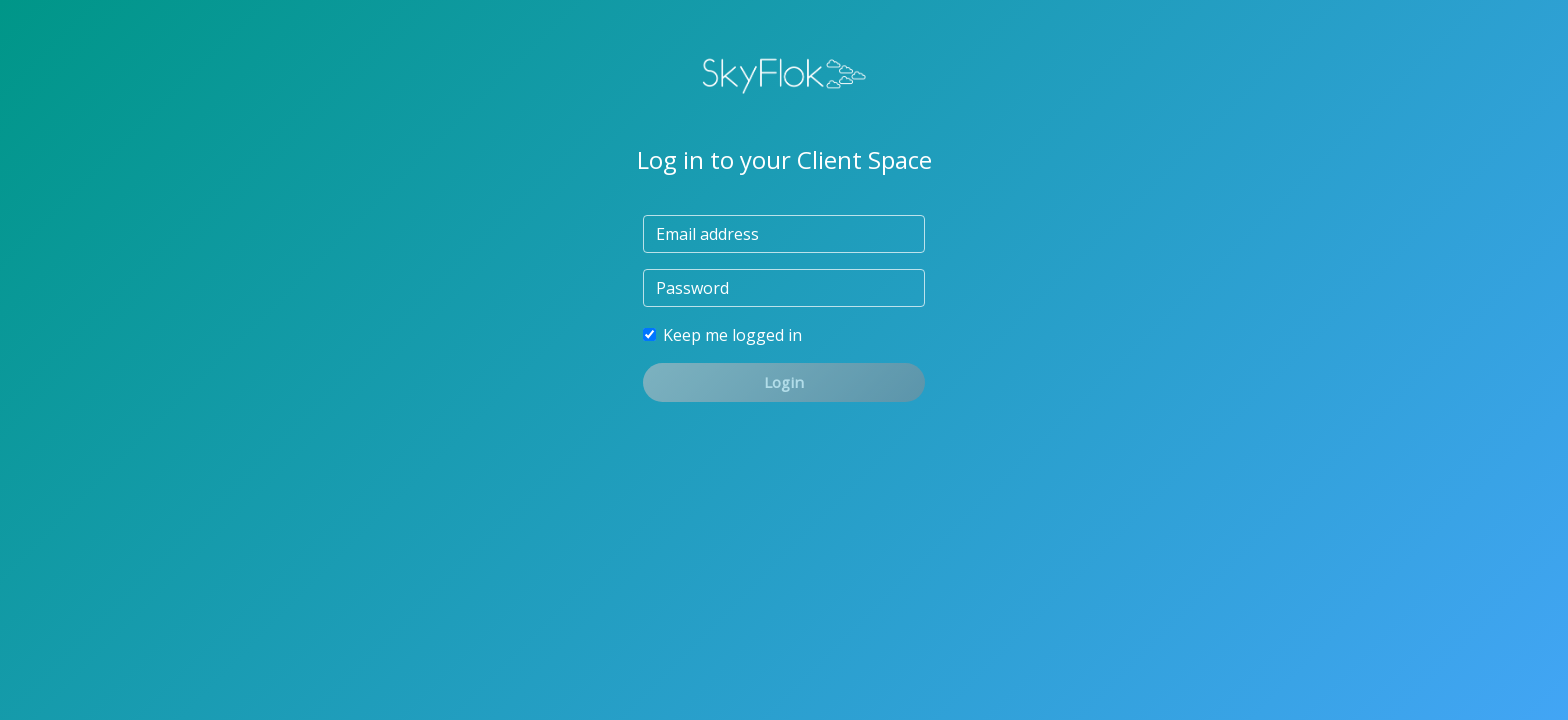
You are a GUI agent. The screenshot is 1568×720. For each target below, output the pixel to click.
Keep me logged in (732, 335)
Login (784, 382)
